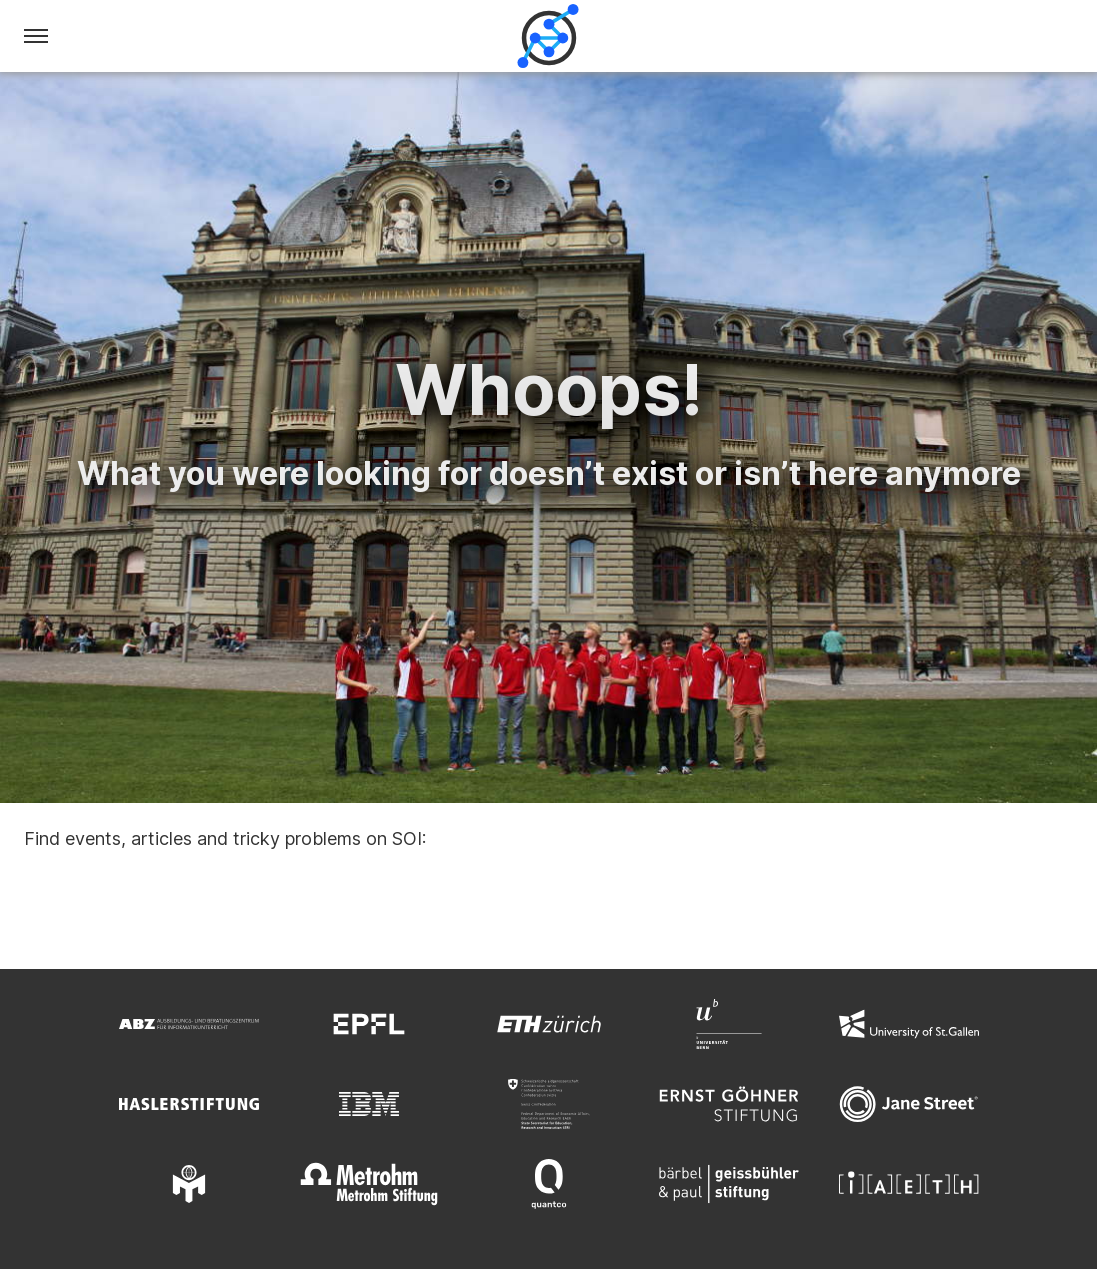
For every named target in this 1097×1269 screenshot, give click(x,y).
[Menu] (36, 36)
